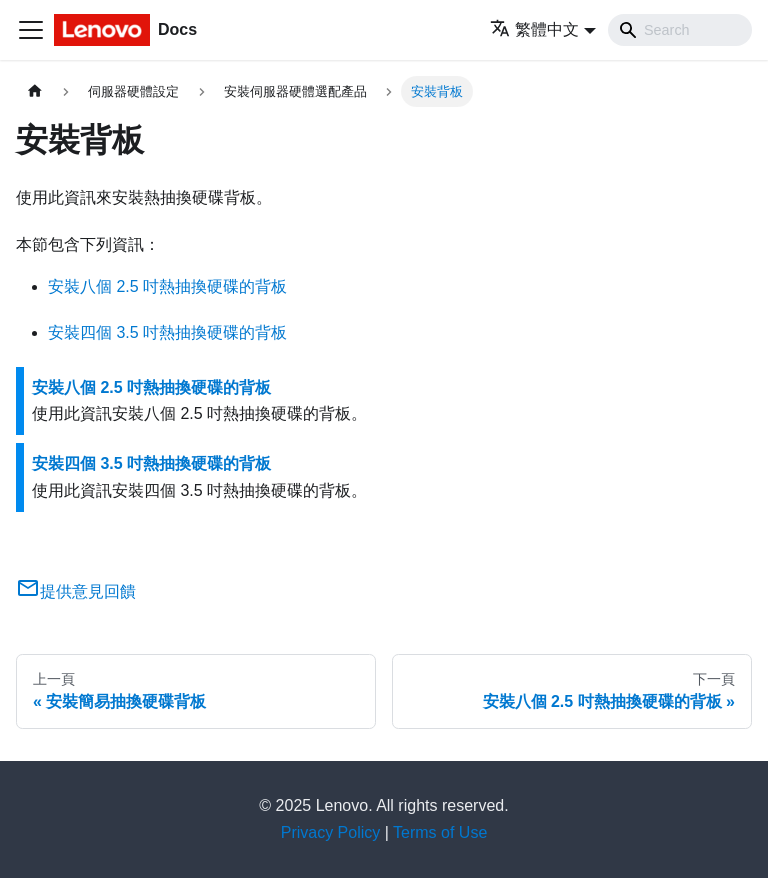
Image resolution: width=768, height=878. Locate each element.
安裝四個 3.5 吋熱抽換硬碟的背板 (167, 332)
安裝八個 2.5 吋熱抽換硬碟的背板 (167, 286)
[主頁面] (35, 91)
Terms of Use (440, 832)
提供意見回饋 (76, 591)
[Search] (680, 30)
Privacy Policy (331, 832)
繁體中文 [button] (534, 29)
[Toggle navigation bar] (31, 30)
